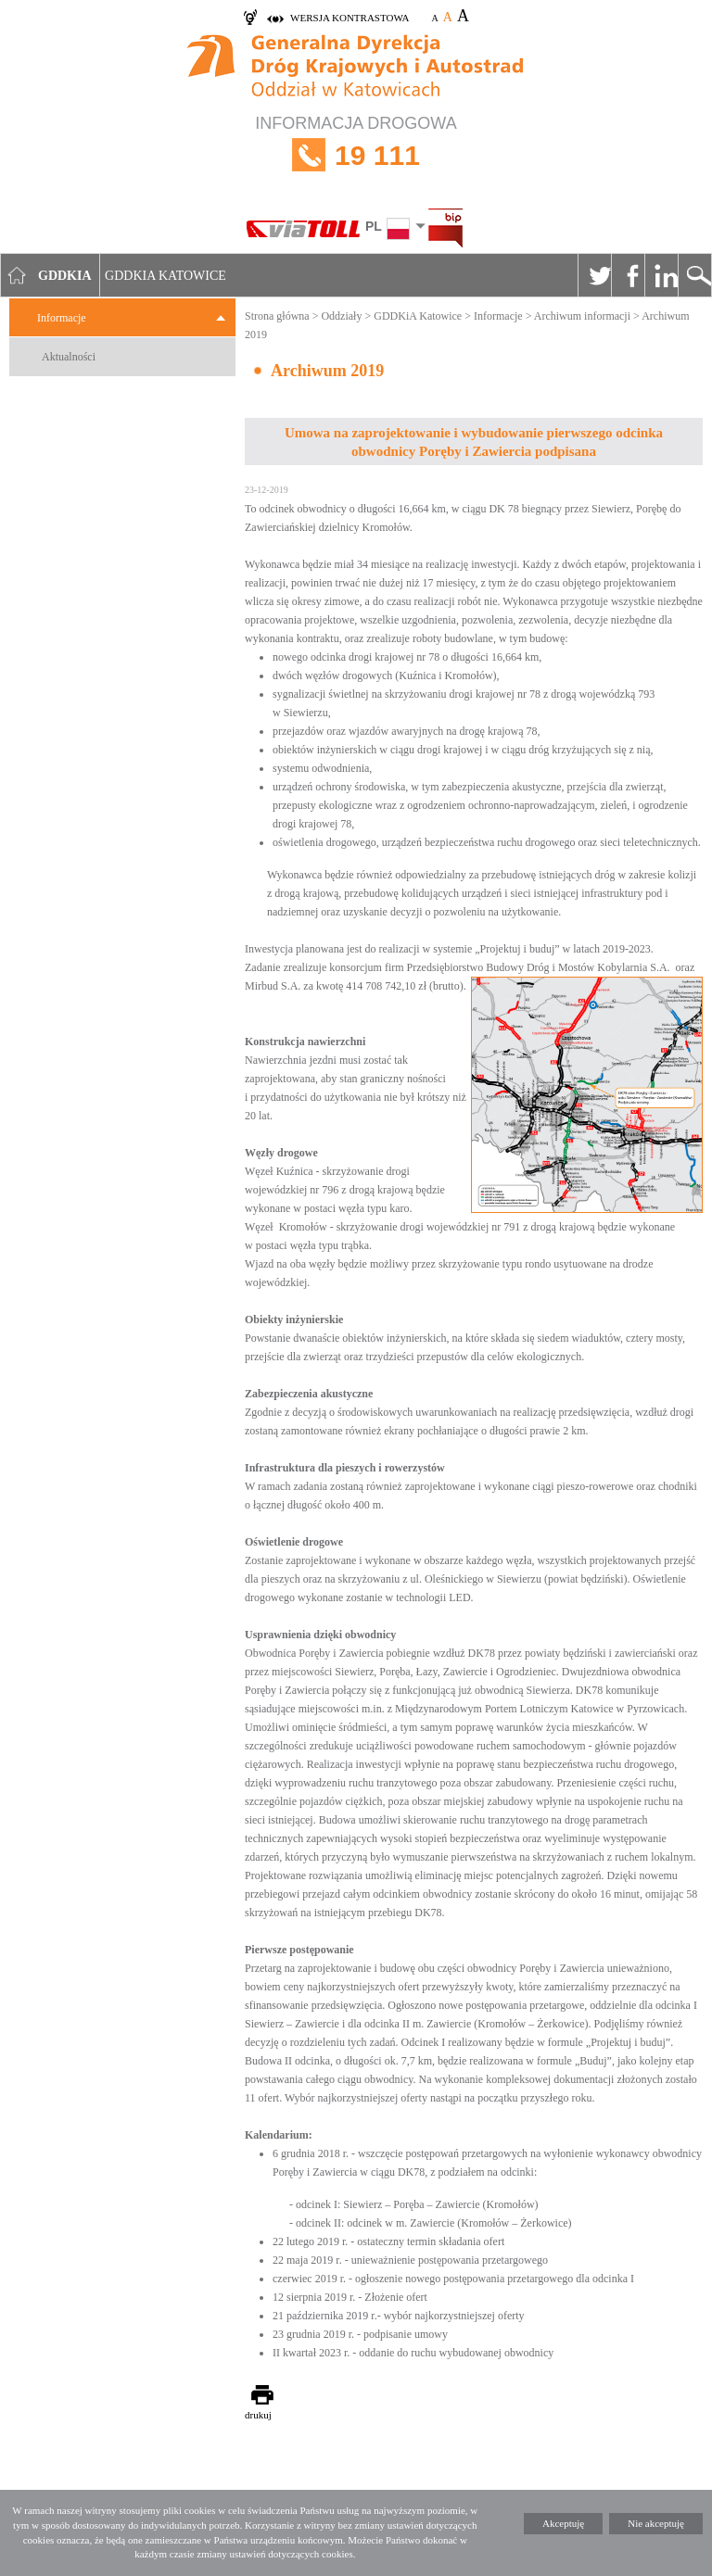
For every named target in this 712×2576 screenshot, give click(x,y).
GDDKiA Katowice (418, 315)
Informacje (61, 317)
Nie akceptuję (656, 2523)
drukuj (258, 2414)
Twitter (594, 275)
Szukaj (694, 275)
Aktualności (68, 356)
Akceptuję (563, 2523)
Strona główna (277, 315)
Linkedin (661, 275)
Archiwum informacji (582, 315)
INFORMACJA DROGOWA (356, 155)
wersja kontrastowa (349, 17)
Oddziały (341, 315)
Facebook (627, 275)
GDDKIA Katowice (165, 276)
